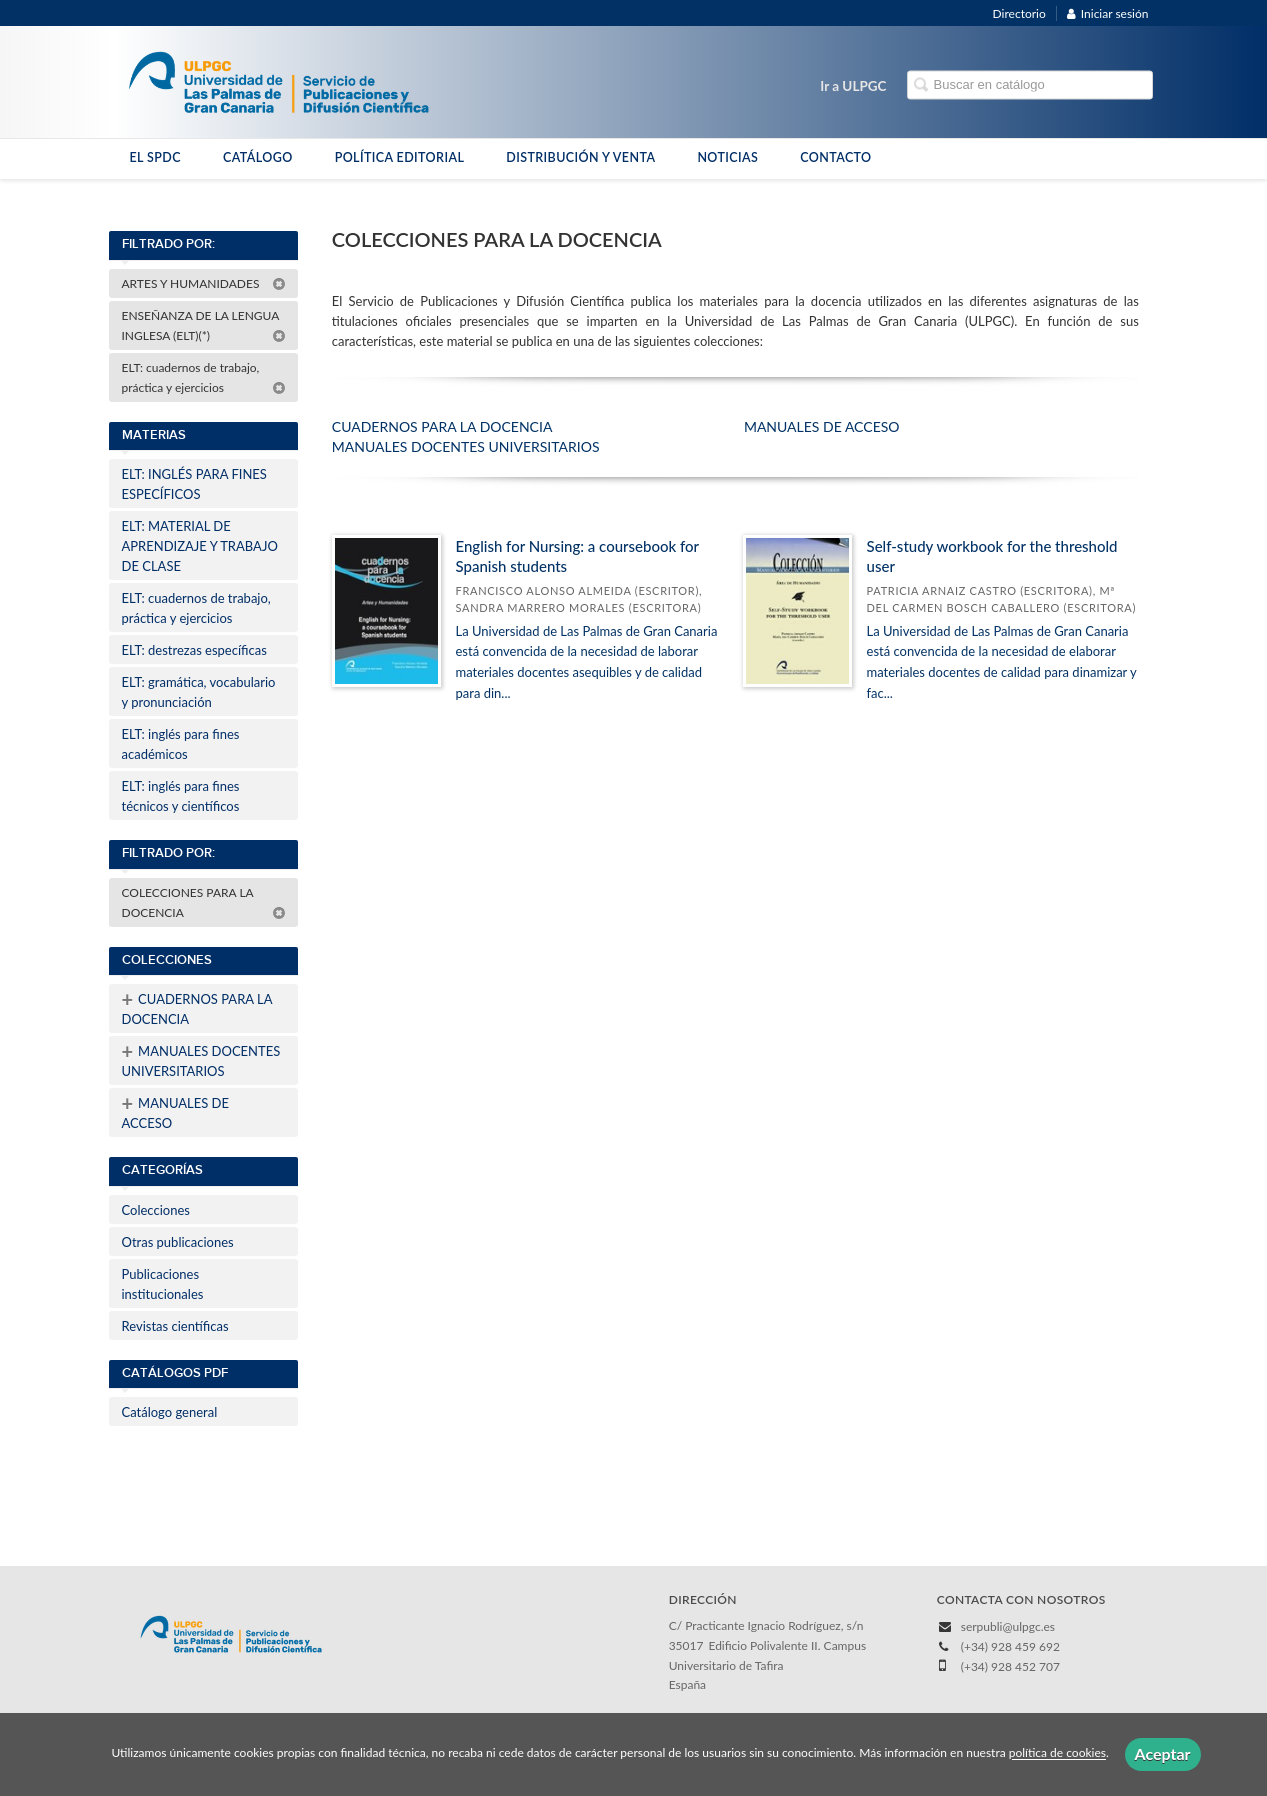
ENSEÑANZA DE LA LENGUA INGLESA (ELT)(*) (204, 325)
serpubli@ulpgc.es (1008, 1626)
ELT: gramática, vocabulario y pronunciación (199, 692)
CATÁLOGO (258, 157)
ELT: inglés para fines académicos (181, 744)
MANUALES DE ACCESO (176, 1111)
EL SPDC (155, 157)
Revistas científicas (175, 1326)
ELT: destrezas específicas (194, 650)
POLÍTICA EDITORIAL (400, 157)
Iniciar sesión (1108, 13)
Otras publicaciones (178, 1242)
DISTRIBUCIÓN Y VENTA (580, 157)
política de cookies (1057, 1753)
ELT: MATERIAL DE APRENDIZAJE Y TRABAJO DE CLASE (200, 546)
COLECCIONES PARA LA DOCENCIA (204, 902)
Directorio (1019, 13)
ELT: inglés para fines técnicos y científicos (181, 796)
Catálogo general (170, 1412)
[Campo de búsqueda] (1030, 85)
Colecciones (156, 1210)
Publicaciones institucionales (163, 1284)
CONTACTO (835, 157)
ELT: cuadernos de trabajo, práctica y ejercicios (204, 377)
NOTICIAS (727, 157)
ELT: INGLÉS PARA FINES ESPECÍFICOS (194, 484)
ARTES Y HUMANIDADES (204, 283)
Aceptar (1163, 1753)
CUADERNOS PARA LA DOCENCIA (197, 1007)
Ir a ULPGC (853, 86)
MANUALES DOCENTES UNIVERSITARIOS (201, 1059)
